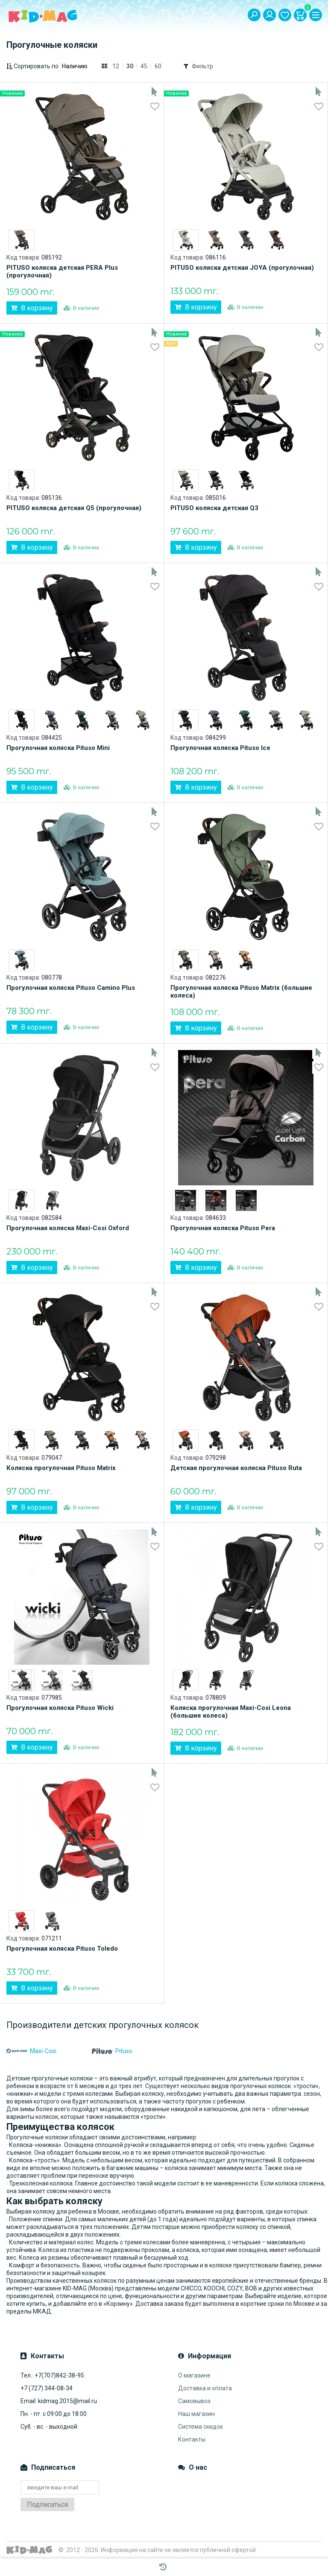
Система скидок (200, 2426)
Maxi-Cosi (31, 2051)
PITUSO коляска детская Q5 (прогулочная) (73, 508)
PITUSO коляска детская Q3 (214, 508)
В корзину (32, 308)
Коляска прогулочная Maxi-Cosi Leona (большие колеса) (230, 1711)
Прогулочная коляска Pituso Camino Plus (70, 988)
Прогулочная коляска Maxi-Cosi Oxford (67, 1228)
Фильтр (202, 66)
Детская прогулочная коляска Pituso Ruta (236, 1468)
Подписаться (47, 2504)
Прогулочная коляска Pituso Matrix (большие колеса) (241, 991)
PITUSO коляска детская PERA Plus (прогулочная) (62, 271)
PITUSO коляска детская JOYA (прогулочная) (242, 267)
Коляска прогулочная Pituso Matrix (61, 1468)
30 (129, 66)
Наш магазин (196, 2413)
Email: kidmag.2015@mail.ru (58, 2401)
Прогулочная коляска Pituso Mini (58, 748)
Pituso (112, 2051)
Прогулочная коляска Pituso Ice (220, 748)
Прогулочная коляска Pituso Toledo (62, 1948)
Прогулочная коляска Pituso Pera (222, 1228)
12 (115, 66)
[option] (22, 240)
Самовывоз (194, 2401)
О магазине (194, 2375)
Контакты (191, 2439)
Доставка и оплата (205, 2388)
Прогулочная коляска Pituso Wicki (60, 1708)
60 (158, 66)
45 (144, 66)
